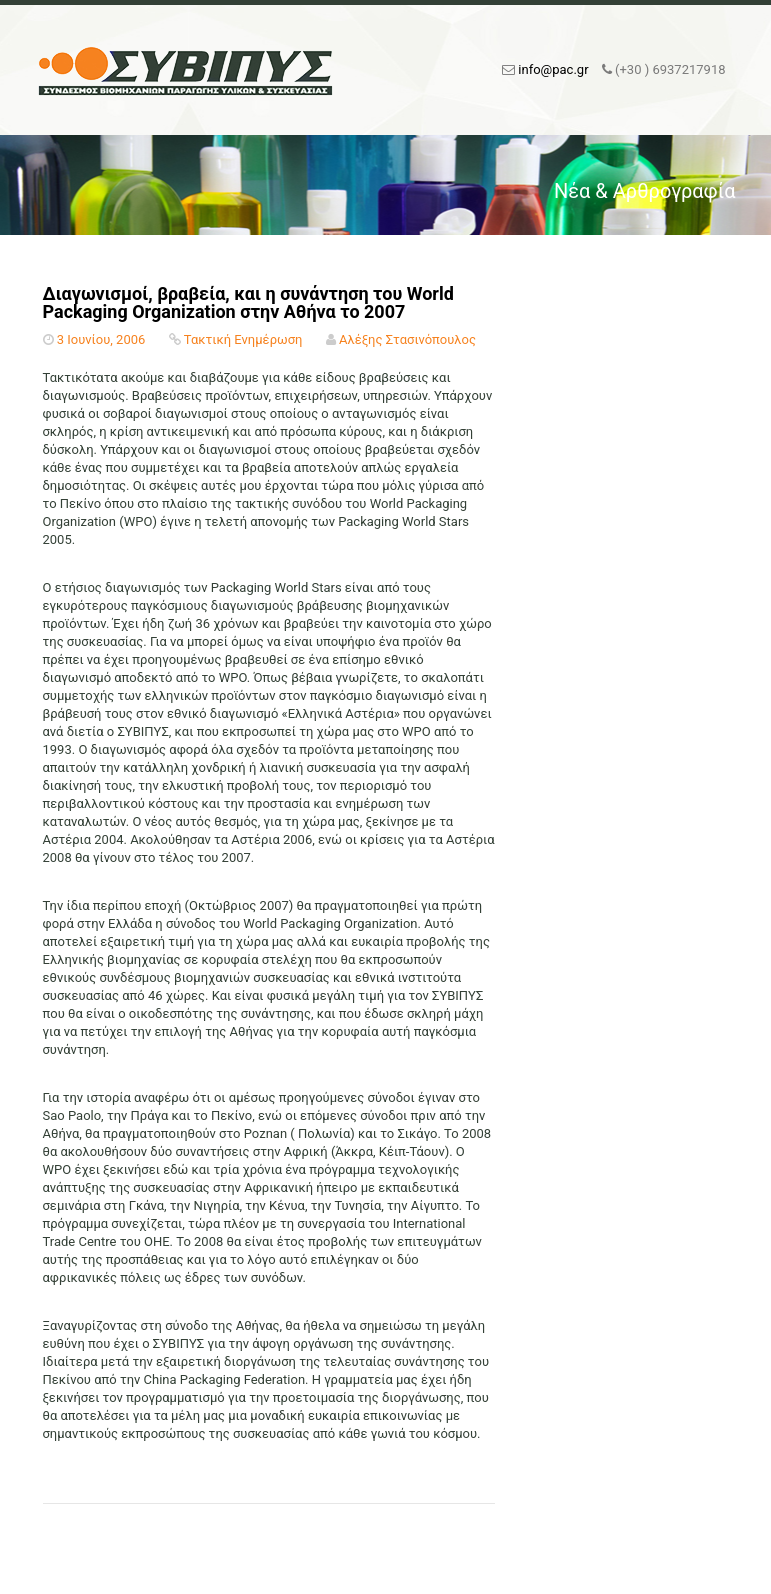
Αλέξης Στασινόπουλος (407, 339)
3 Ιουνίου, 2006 (101, 339)
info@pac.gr (553, 69)
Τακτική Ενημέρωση (243, 339)
